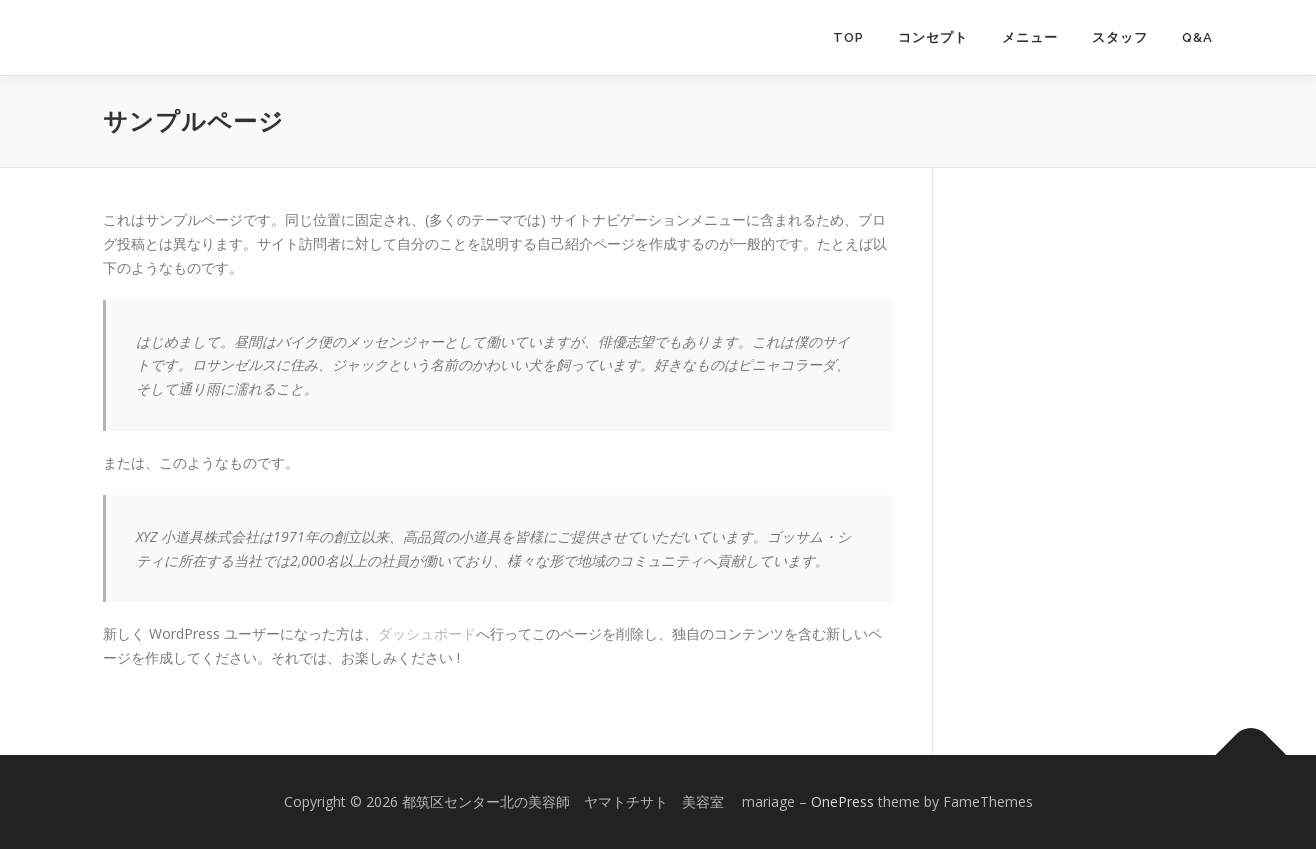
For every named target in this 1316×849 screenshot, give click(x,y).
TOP (848, 37)
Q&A (1197, 37)
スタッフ (1120, 37)
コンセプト (933, 37)
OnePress (842, 801)
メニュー (1030, 37)
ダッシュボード (427, 633)
